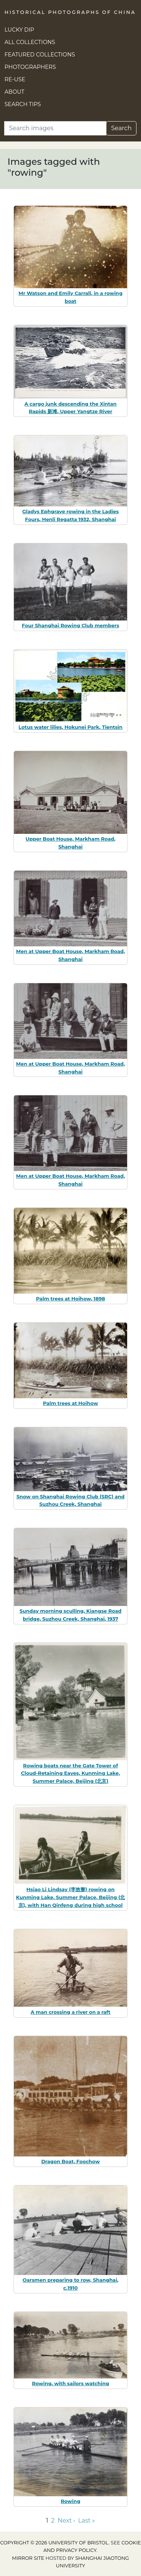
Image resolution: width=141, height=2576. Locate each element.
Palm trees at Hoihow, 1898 (70, 1299)
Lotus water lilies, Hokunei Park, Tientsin (70, 727)
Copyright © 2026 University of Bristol (54, 2543)
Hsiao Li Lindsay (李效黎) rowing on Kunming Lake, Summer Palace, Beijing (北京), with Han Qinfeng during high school (70, 1897)
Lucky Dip (19, 29)
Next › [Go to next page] (66, 2520)
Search (121, 128)
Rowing (70, 2501)
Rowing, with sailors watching (70, 2383)
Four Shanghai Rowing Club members (70, 625)
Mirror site (28, 2558)
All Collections (30, 42)
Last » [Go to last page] (86, 2520)
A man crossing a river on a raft (70, 2012)
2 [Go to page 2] (53, 2520)
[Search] (55, 128)
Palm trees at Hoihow (70, 1403)
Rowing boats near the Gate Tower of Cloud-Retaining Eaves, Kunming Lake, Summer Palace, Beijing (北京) (70, 1773)
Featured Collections (40, 54)
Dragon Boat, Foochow (70, 2161)
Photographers (30, 67)
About (14, 91)
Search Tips (23, 104)
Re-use (15, 79)
